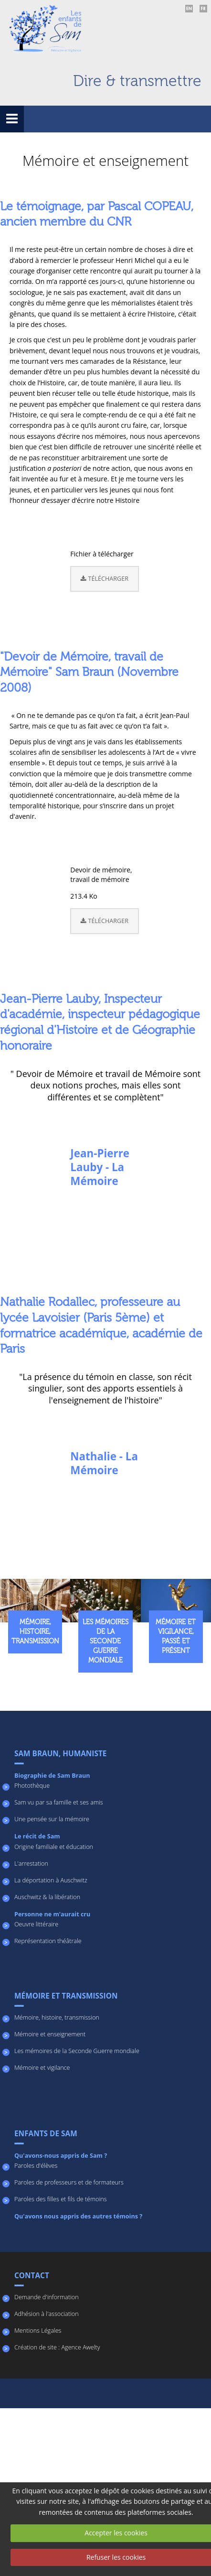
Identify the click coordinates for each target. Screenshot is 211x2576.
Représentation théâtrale (48, 1941)
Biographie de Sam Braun (52, 1776)
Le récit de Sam (37, 1836)
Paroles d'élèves (35, 2166)
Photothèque (32, 1786)
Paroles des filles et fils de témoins (60, 2199)
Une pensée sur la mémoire (51, 1819)
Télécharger (104, 579)
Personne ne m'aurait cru (52, 1914)
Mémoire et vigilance (42, 2068)
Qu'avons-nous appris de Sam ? (60, 2156)
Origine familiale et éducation (53, 1847)
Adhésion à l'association (46, 2314)
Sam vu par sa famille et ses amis (58, 1802)
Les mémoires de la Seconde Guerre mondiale (76, 2051)
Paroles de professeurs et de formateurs (69, 2182)
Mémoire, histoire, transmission (56, 2017)
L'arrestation (31, 1863)
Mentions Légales (37, 2330)
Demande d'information (46, 2297)
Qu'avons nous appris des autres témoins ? (78, 2216)
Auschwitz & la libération (47, 1897)
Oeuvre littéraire (36, 1924)
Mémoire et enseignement (49, 2034)
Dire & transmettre (137, 81)
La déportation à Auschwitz (50, 1880)
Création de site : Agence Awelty (57, 2347)
